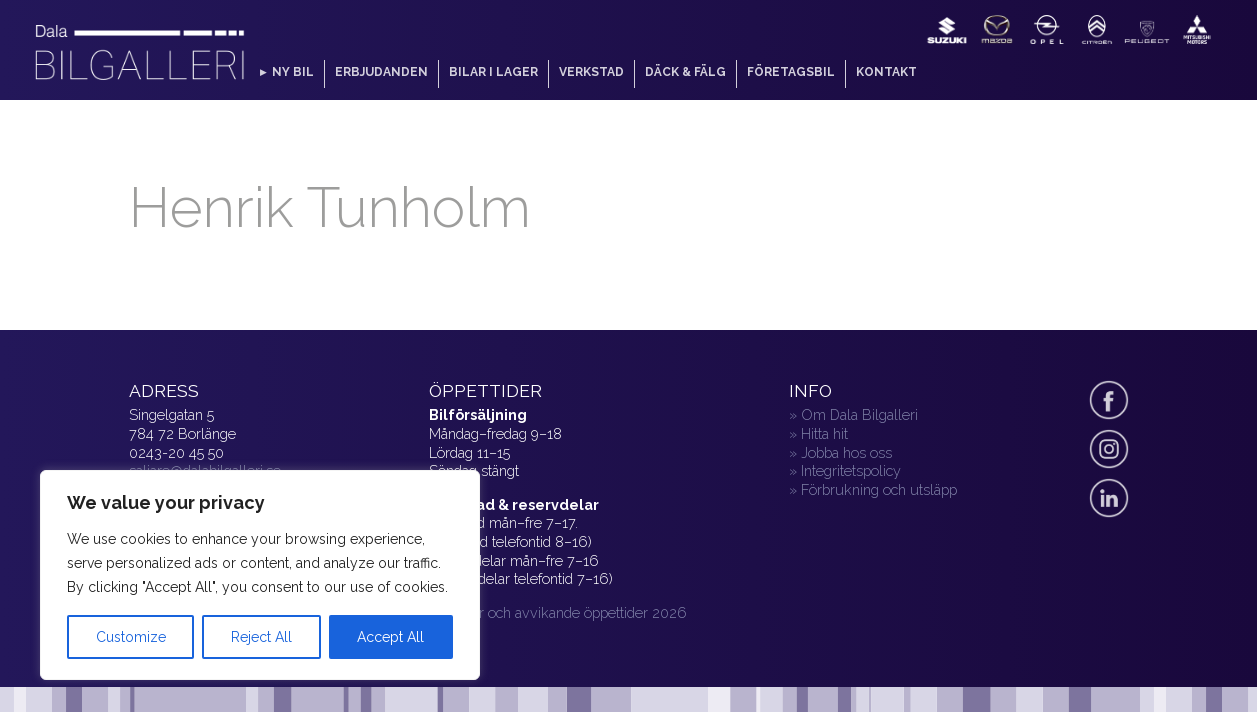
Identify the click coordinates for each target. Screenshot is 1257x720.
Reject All (261, 637)
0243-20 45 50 (176, 452)
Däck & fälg (685, 72)
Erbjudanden (381, 72)
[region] (260, 575)
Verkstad (591, 72)
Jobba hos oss (846, 452)
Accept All (390, 637)
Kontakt (886, 72)
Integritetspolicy (851, 470)
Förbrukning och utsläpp (879, 489)
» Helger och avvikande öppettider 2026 (558, 612)
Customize (131, 637)
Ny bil (293, 72)
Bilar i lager (493, 72)
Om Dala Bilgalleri (859, 414)
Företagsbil (791, 72)
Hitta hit (824, 433)
